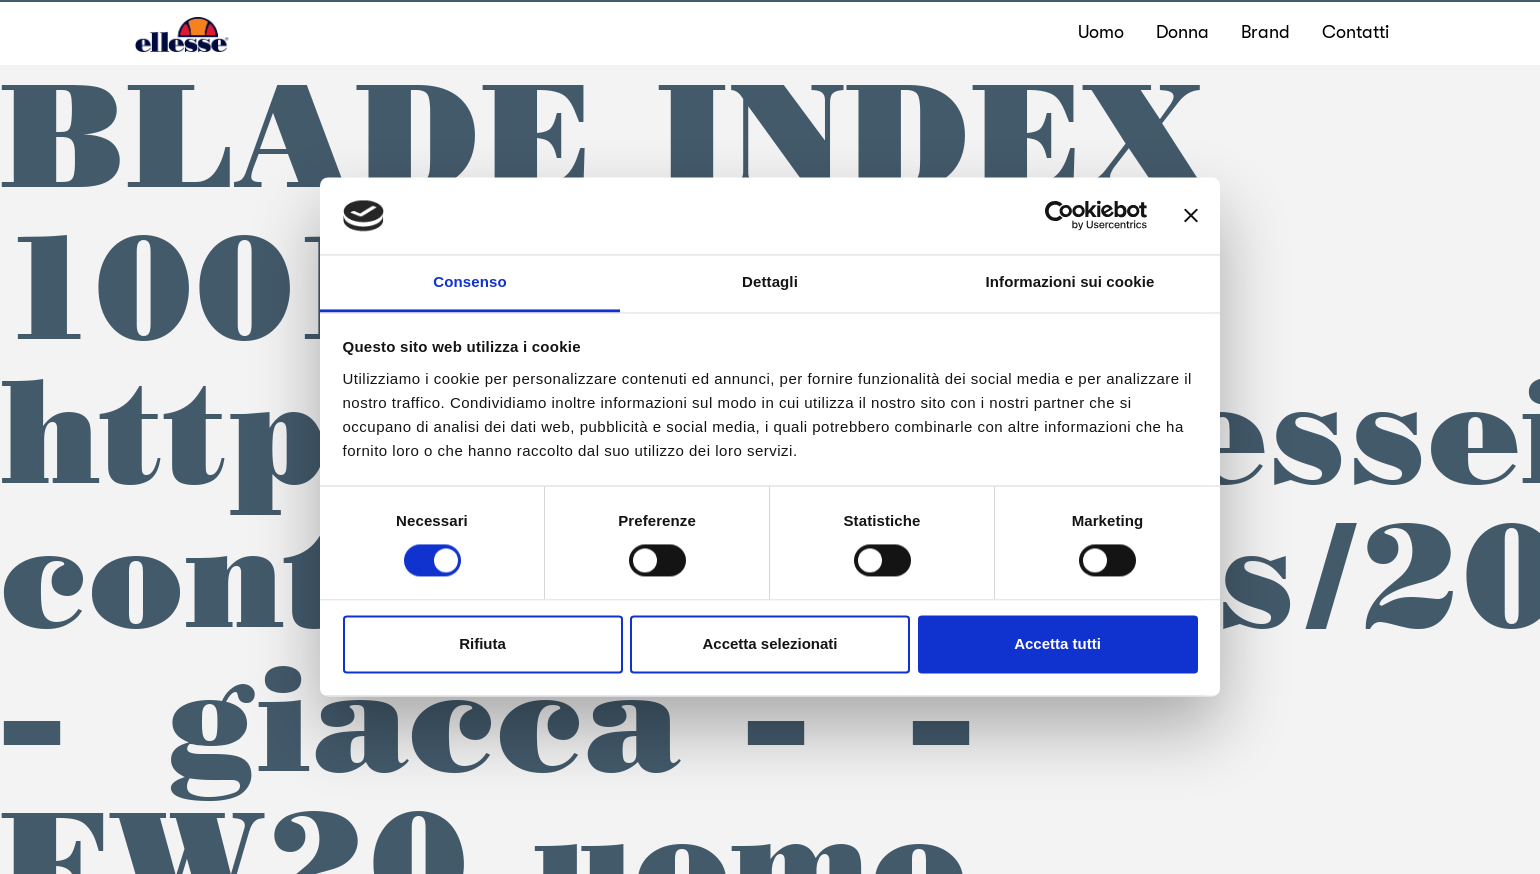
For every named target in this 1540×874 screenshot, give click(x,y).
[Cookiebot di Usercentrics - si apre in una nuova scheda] (1059, 216)
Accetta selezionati (769, 643)
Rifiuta (482, 643)
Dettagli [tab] (770, 281)
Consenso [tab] (469, 281)
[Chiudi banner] (1191, 216)
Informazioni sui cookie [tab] (1070, 281)
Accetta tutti (1057, 643)
